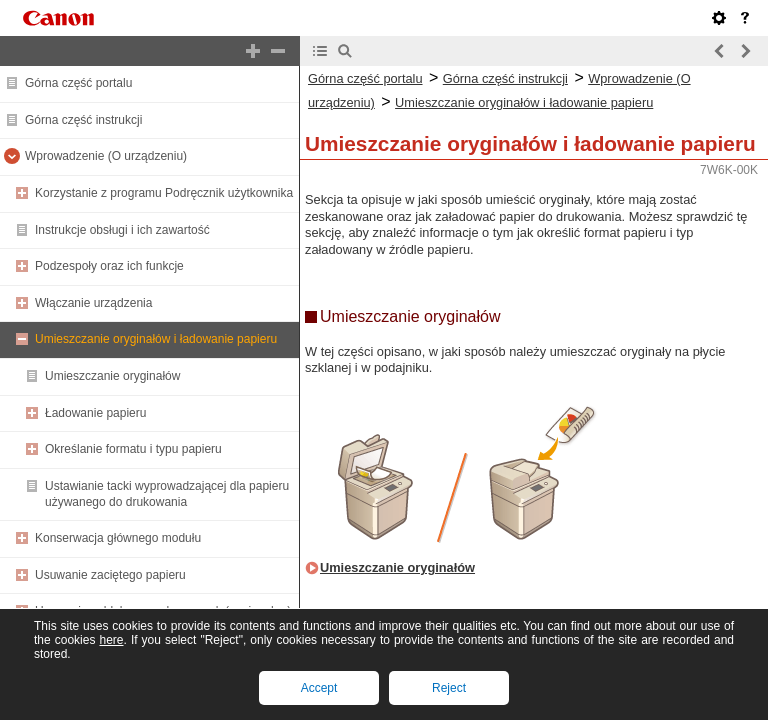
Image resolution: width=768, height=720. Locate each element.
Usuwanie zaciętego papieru (110, 575)
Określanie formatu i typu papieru (133, 449)
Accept (319, 688)
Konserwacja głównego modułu (118, 538)
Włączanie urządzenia (93, 303)
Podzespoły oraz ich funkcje (109, 266)
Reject (449, 688)
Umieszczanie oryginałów (112, 376)
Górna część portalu (78, 83)
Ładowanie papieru (95, 413)
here (111, 640)
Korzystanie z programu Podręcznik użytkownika (164, 193)
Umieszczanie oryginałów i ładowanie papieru (156, 339)
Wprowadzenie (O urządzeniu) (106, 156)
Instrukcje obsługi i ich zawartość (122, 230)
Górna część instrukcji (83, 120)
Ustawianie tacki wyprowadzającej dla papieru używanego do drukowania (167, 494)
